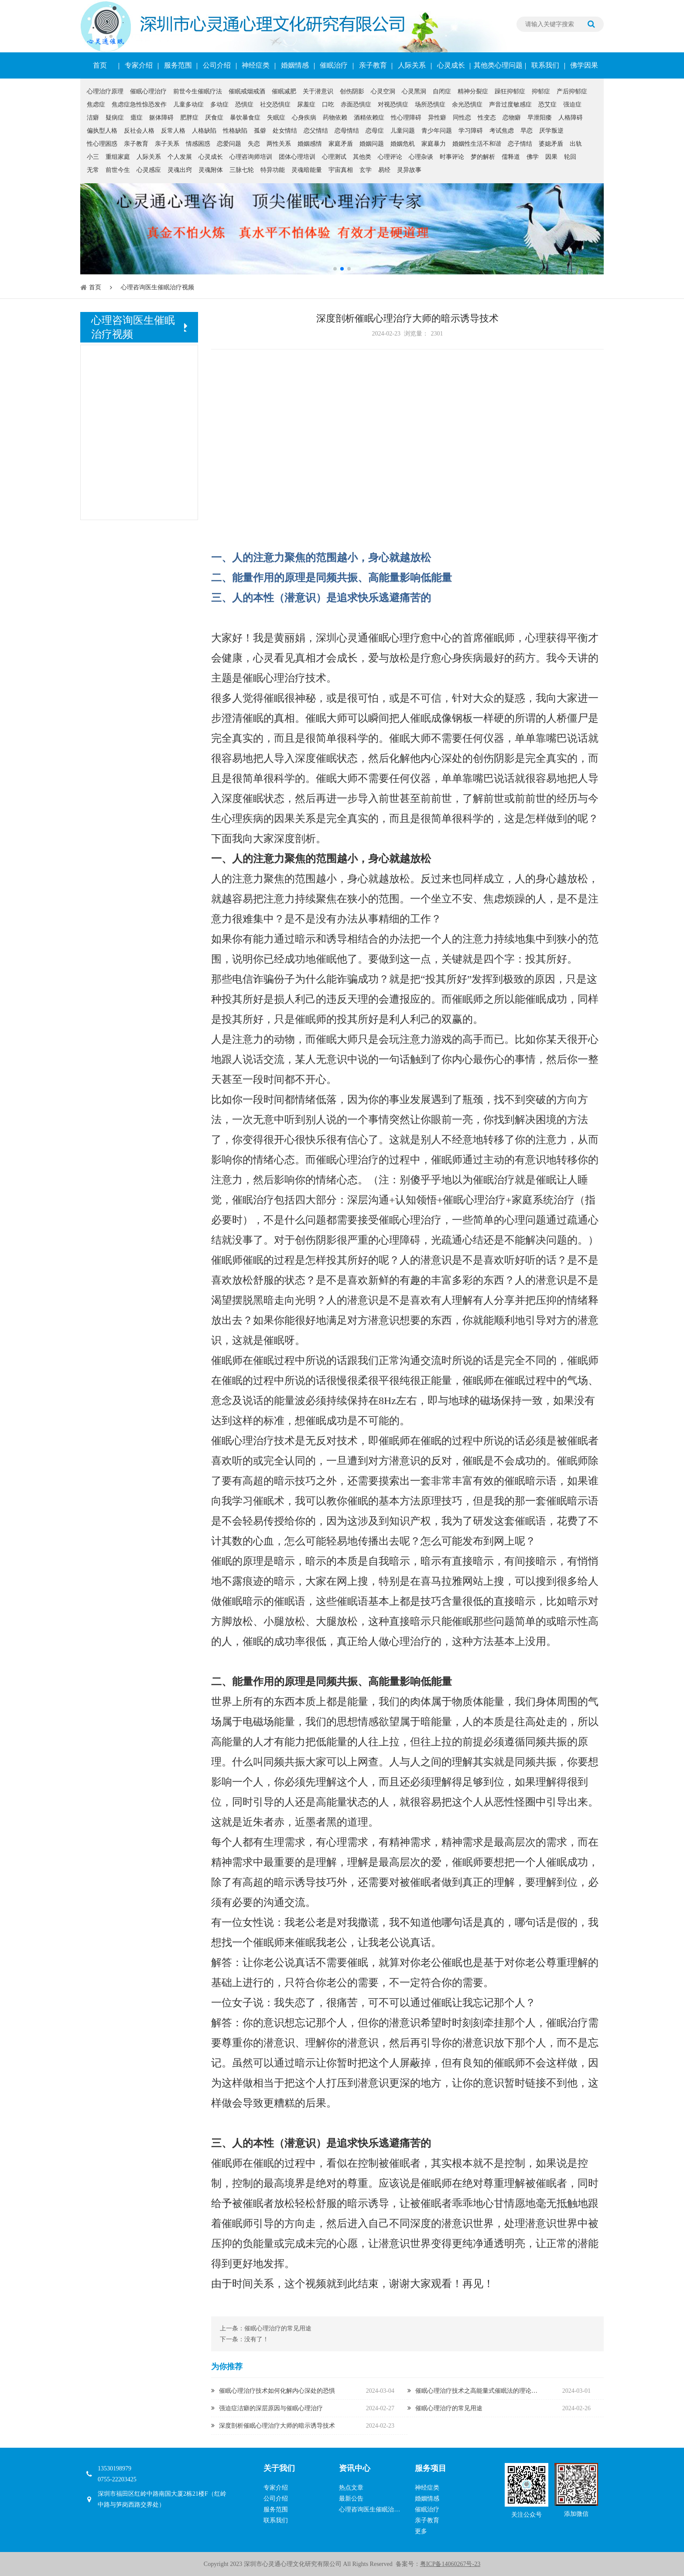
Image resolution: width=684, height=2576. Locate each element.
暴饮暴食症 (245, 117)
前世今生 (118, 170)
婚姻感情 (310, 143)
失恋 (254, 143)
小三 (93, 157)
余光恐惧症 (467, 104)
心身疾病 (304, 117)
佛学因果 (584, 65)
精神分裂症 (473, 91)
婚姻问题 (371, 143)
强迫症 (572, 104)
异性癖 (437, 117)
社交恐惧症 (275, 104)
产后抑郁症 (572, 91)
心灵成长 (451, 65)
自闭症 (442, 91)
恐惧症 (244, 104)
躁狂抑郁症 (510, 91)
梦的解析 (483, 157)
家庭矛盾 (340, 143)
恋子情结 (520, 143)
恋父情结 (316, 130)
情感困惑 (198, 143)
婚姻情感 (295, 65)
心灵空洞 (383, 91)
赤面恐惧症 (356, 104)
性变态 (487, 117)
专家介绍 (139, 65)
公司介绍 (217, 65)
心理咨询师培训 (250, 157)
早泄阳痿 (539, 117)
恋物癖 (512, 117)
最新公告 (351, 2498)
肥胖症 (189, 117)
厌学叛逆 (551, 130)
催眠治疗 (334, 65)
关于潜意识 (318, 91)
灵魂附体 (210, 170)
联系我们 (545, 65)
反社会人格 (139, 130)
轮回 (570, 157)
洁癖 (93, 117)
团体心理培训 (297, 157)
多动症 (219, 104)
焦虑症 (96, 104)
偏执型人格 (102, 130)
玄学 (365, 170)
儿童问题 (402, 130)
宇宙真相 (340, 170)
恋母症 (375, 130)
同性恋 (462, 117)
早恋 (526, 130)
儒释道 (511, 157)
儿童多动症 (188, 104)
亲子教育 (373, 65)
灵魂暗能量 (306, 170)
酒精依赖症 (369, 117)
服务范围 (178, 65)
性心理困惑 (102, 143)
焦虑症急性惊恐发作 (139, 104)
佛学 (533, 157)
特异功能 (272, 170)
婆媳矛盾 (551, 143)
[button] (335, 269)
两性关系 (279, 143)
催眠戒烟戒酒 (247, 91)
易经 (384, 170)
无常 (93, 170)
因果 (551, 157)
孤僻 (260, 130)
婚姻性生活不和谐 (476, 143)
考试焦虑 (501, 130)
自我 (378, 1561)
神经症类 (256, 65)
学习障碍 (470, 130)
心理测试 (334, 157)
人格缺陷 (204, 130)
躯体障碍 (161, 117)
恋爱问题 (229, 143)
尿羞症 (306, 104)
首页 (100, 65)
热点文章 (351, 2487)
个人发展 (180, 157)
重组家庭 (118, 157)
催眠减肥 (284, 91)
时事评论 (452, 157)
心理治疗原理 (105, 91)
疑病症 (115, 117)
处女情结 (285, 130)
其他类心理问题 (498, 65)
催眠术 (268, 1501)
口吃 (328, 104)
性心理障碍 (406, 117)
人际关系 (412, 65)
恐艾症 (547, 104)
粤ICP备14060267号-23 (450, 2564)
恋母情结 (347, 130)
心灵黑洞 (414, 91)
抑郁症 (541, 91)
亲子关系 (167, 143)
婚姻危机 (402, 143)
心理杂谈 (421, 157)
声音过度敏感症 (510, 104)
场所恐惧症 (430, 104)
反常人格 (173, 130)
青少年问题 (436, 130)
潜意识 (300, 597)
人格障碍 (570, 117)
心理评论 (390, 157)
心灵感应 (149, 170)
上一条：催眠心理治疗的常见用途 (265, 2328)
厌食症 (214, 117)
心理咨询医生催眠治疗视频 (157, 287)
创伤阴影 (352, 91)
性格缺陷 (235, 130)
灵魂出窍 (180, 170)
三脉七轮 (241, 170)
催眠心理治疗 (148, 91)
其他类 (362, 157)
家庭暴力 (433, 143)
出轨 (576, 143)
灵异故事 (409, 170)
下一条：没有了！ (244, 2339)
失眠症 (276, 117)
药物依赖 (335, 117)
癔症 (136, 117)
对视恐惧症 (393, 104)
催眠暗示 (525, 1481)
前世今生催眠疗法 (197, 91)
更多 (421, 2531)
